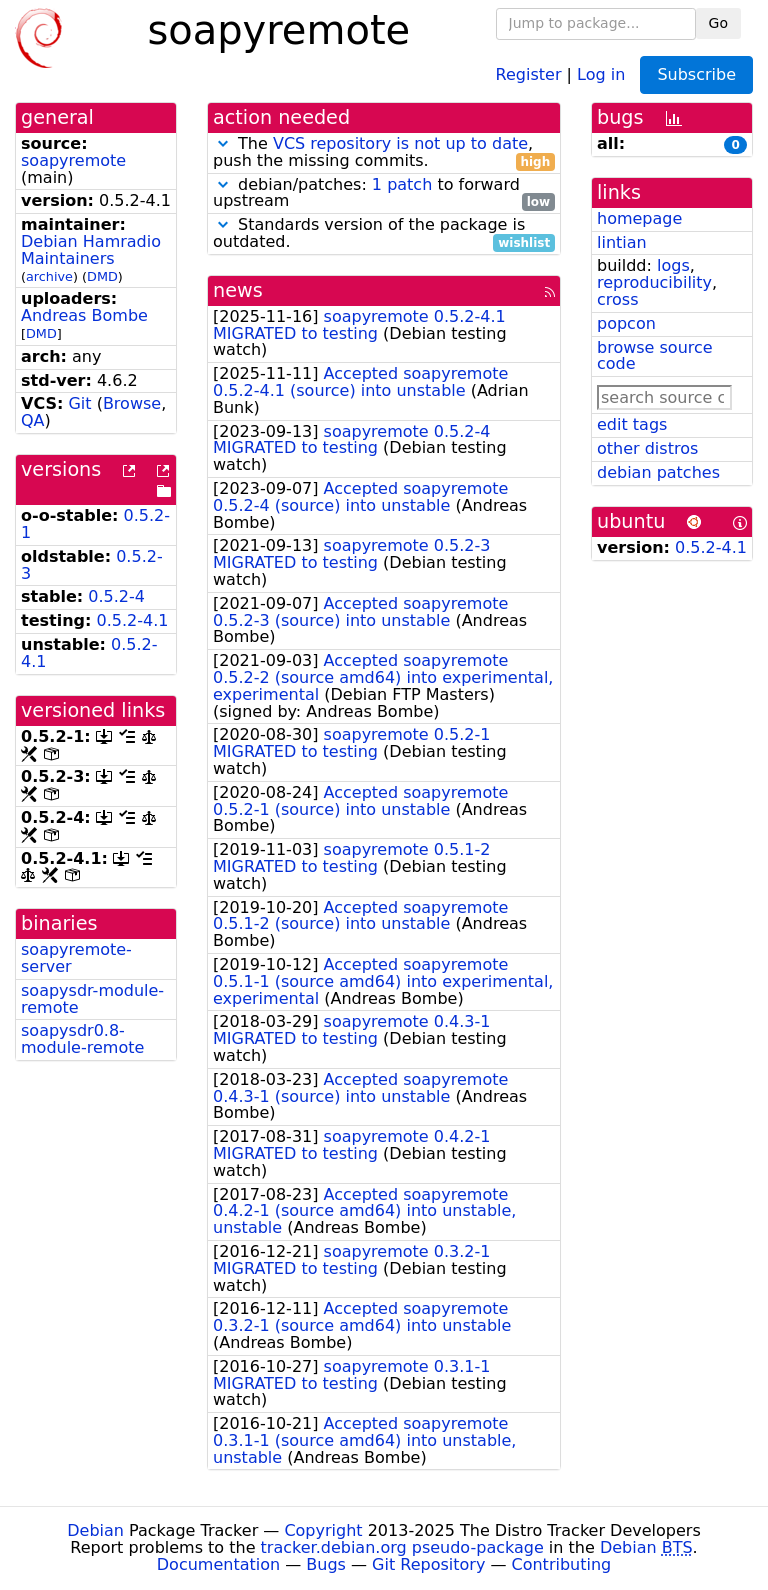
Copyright (323, 1530)
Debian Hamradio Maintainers (91, 250)
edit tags (632, 424)
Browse (132, 403)
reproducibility (654, 282)
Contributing (562, 1564)
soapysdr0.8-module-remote (82, 1039)
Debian (95, 1530)
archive (49, 276)
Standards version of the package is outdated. (384, 234)
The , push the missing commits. (384, 153)
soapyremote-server (76, 958)
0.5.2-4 (116, 596)
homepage (639, 218)
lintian (622, 242)
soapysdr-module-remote (92, 999)
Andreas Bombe (84, 315)
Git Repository (428, 1564)
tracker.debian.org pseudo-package (402, 1547)
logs (673, 265)
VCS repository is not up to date (400, 143)
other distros (647, 448)
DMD (102, 276)
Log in (601, 73)
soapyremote (73, 160)
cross (617, 299)
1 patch (402, 184)
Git (79, 403)
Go (718, 23)
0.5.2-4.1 (133, 620)
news (238, 290)
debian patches (658, 472)
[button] (223, 143)
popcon (626, 323)
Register (529, 73)
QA (33, 420)
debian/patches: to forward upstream (384, 194)
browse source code (655, 356)
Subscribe (696, 74)
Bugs (326, 1564)
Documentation (218, 1564)
